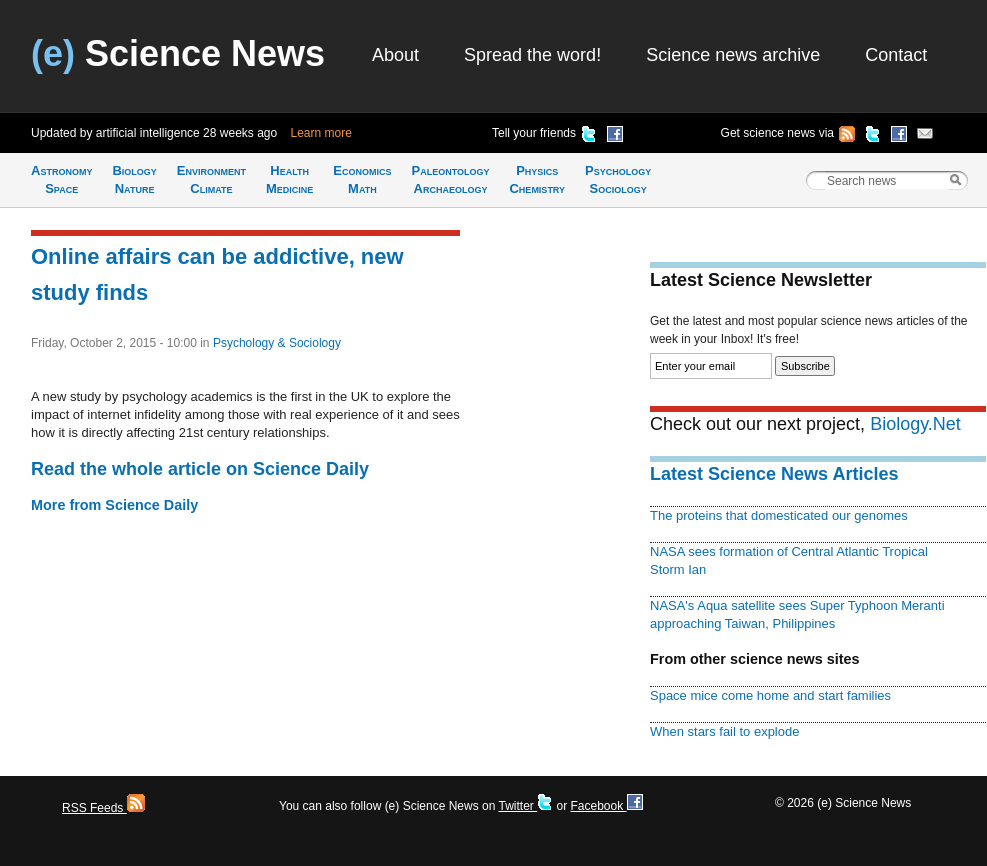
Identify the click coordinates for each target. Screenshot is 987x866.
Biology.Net (915, 424)
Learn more (321, 133)
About (395, 55)
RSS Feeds (103, 808)
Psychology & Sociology (277, 343)
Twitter (525, 806)
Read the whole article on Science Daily (200, 469)
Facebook (606, 806)
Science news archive (733, 55)
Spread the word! (532, 55)
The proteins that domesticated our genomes (779, 515)
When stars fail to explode (724, 731)
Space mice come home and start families (770, 695)
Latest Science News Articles (774, 474)
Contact (896, 55)
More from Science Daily (114, 505)
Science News (178, 53)
